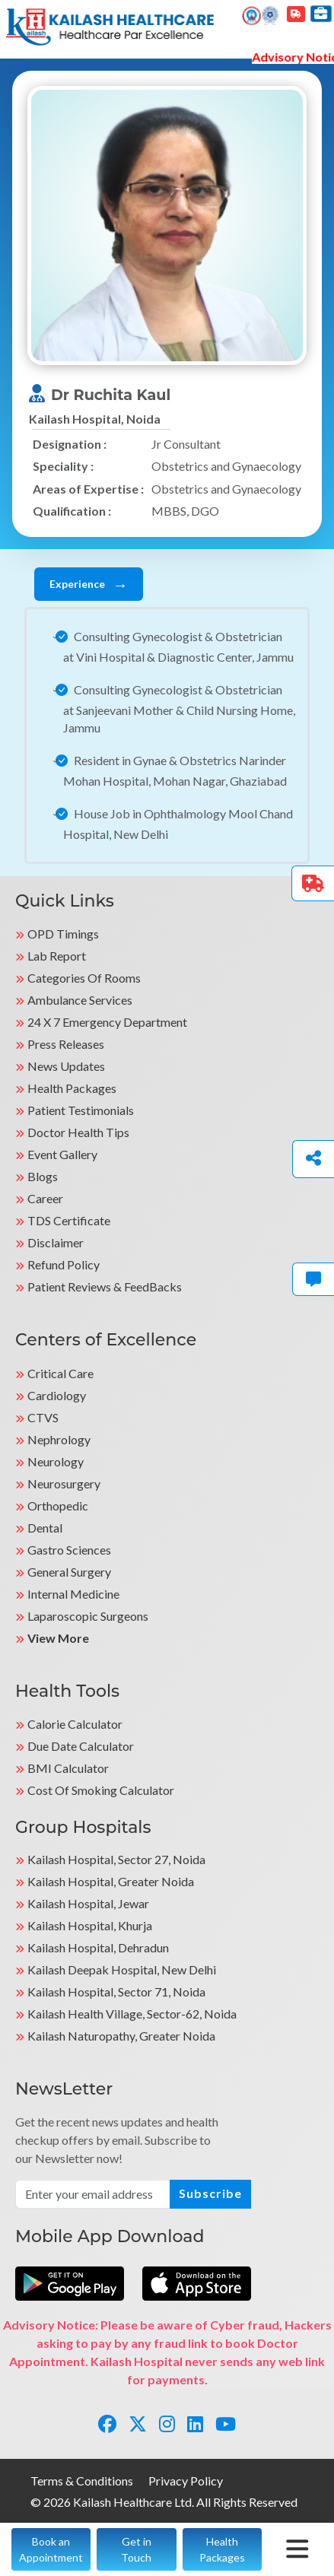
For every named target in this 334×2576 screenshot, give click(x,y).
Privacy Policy (185, 2480)
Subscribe (210, 2193)
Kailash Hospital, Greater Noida (110, 1881)
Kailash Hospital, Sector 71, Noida (116, 1991)
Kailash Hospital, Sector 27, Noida (116, 1859)
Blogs (42, 1176)
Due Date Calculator (80, 1746)
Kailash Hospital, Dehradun (98, 1947)
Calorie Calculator (74, 1724)
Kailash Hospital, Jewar (88, 1903)
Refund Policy (63, 1264)
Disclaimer (55, 1242)
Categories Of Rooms (84, 977)
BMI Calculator (68, 1768)
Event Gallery (62, 1154)
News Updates (66, 1066)
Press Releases (65, 1044)
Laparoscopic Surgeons (87, 1616)
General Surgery (69, 1571)
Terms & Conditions (81, 2480)
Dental (44, 1527)
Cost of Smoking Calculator (100, 1790)
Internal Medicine (73, 1594)
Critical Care (60, 1373)
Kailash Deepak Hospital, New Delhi (121, 1969)
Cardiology (56, 1395)
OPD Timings (63, 933)
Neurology (55, 1461)
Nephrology (59, 1439)
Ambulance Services (79, 1000)
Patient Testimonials (80, 1110)
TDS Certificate (68, 1220)
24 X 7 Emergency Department (107, 1022)
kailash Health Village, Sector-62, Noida (132, 2013)
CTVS (43, 1417)
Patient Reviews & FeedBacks (104, 1286)
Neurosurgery (63, 1483)
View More (58, 1638)
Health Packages (71, 1088)
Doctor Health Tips (78, 1132)
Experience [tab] (88, 584)
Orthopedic (57, 1505)
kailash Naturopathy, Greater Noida (121, 2035)
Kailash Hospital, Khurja (89, 1925)
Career (45, 1198)
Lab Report (56, 955)
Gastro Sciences (69, 1549)
